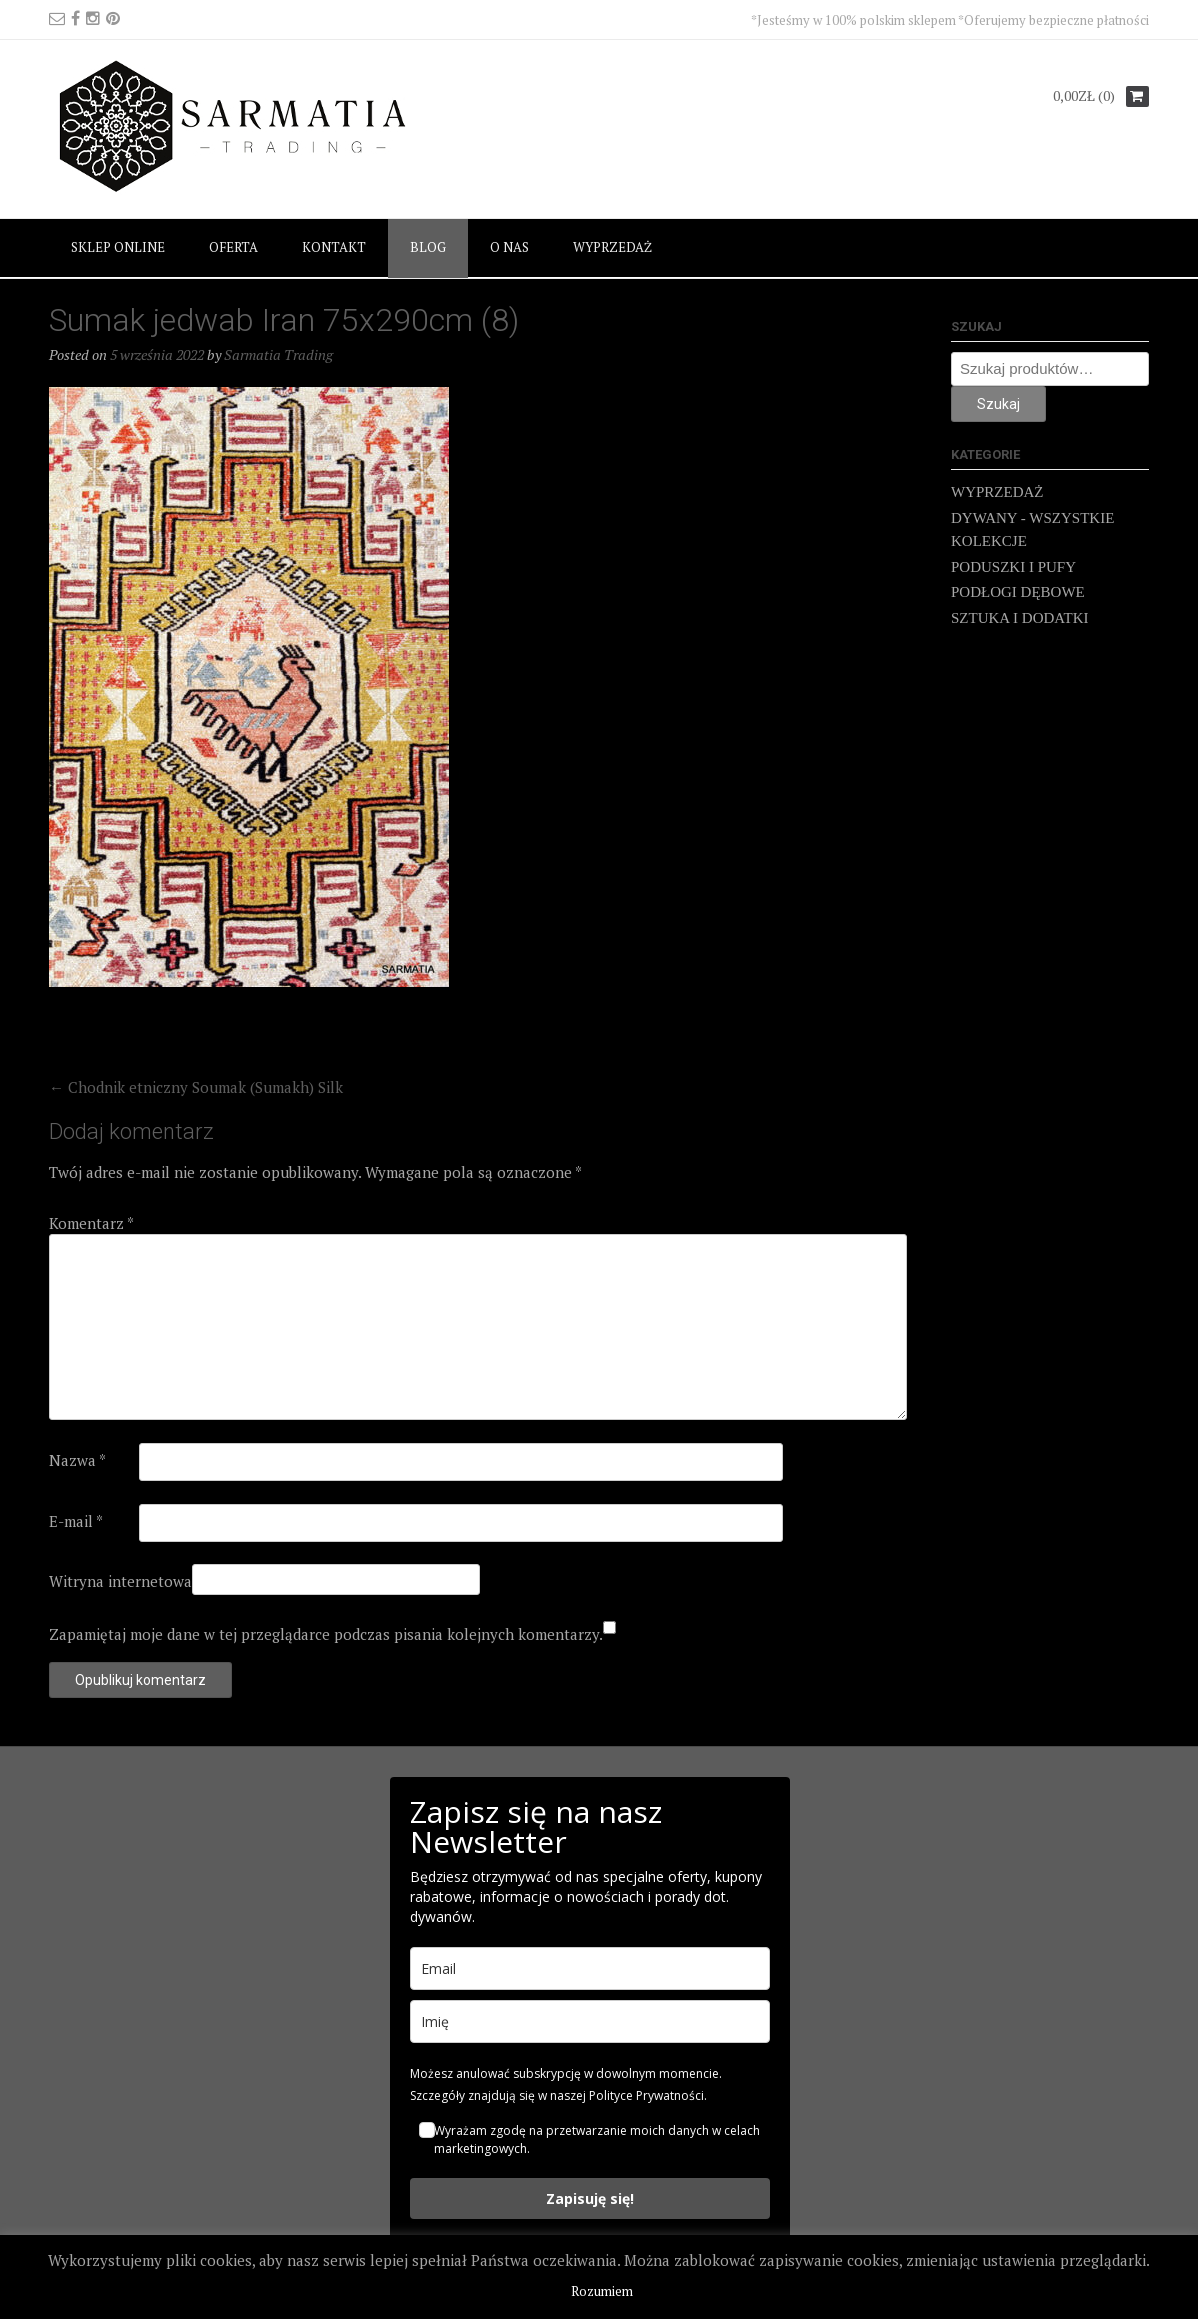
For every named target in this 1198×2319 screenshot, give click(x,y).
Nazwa (77, 1460)
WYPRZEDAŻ (612, 247)
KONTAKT (334, 247)
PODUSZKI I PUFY (1013, 567)
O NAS (509, 247)
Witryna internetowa (120, 1581)
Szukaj (998, 404)
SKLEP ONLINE (118, 247)
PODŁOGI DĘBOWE (1018, 592)
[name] (590, 2021)
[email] (590, 1968)
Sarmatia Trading (278, 354)
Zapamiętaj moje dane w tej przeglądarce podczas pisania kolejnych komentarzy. (326, 1634)
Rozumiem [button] (602, 2291)
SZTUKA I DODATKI (1020, 618)
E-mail (76, 1521)
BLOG (428, 247)
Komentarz (91, 1223)
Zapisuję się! (590, 2198)
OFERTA (233, 247)
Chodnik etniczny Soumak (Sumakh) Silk (196, 1087)
